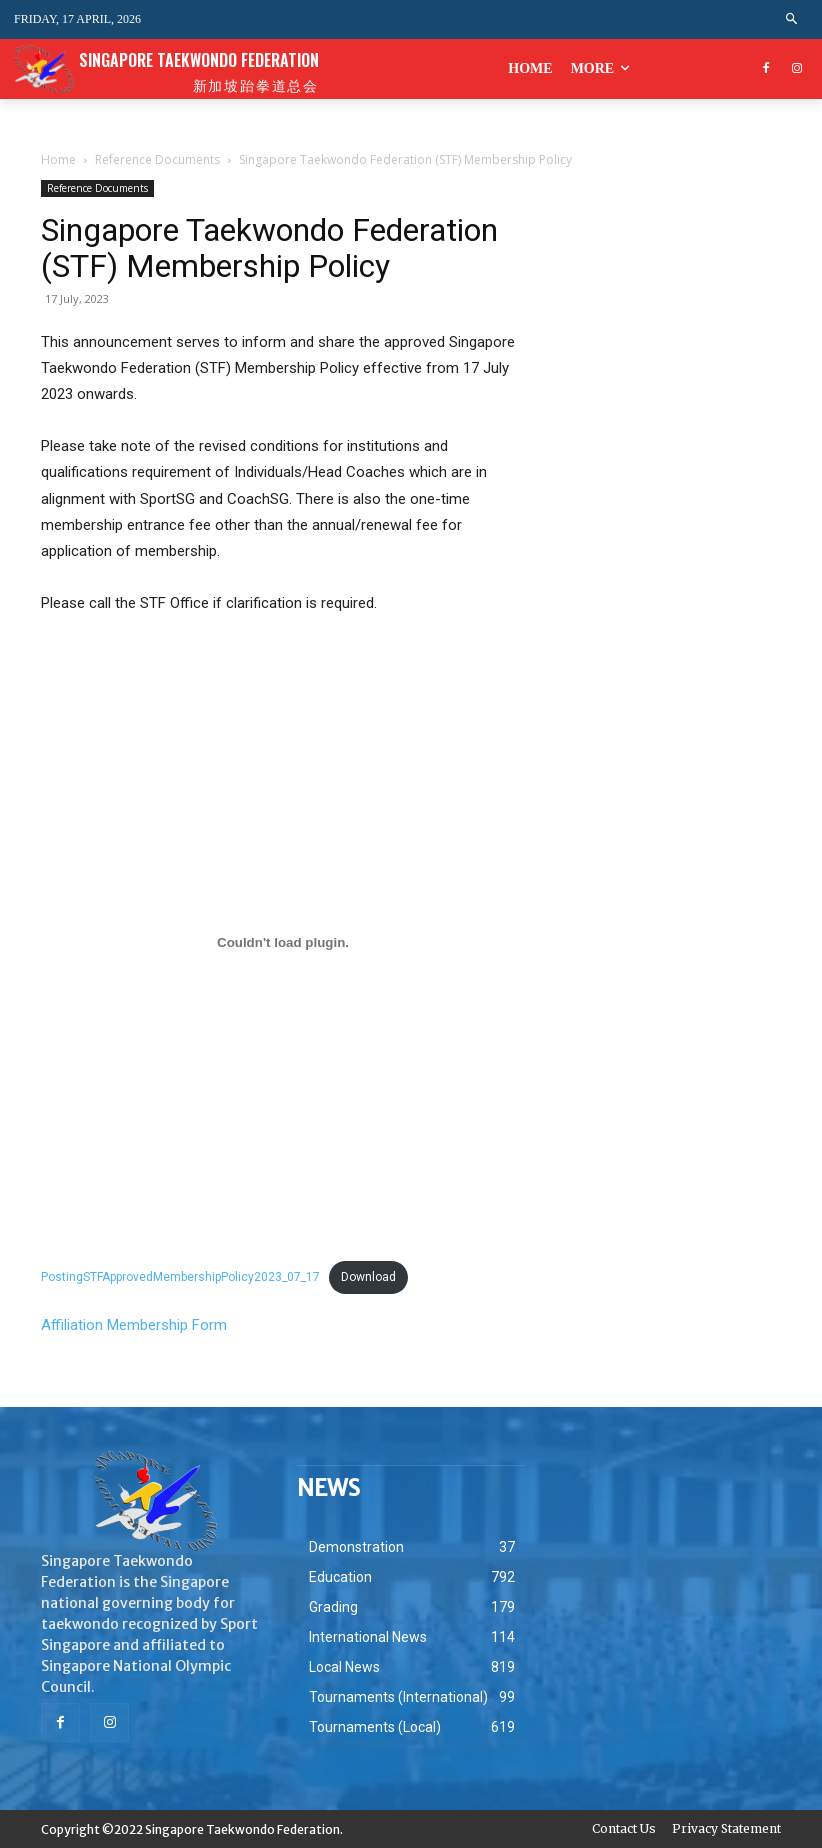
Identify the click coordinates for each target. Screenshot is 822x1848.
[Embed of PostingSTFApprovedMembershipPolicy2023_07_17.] (283, 942)
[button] (792, 19)
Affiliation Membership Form (134, 1325)
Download (368, 1277)
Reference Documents (157, 159)
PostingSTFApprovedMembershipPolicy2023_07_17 (180, 1277)
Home (58, 159)
